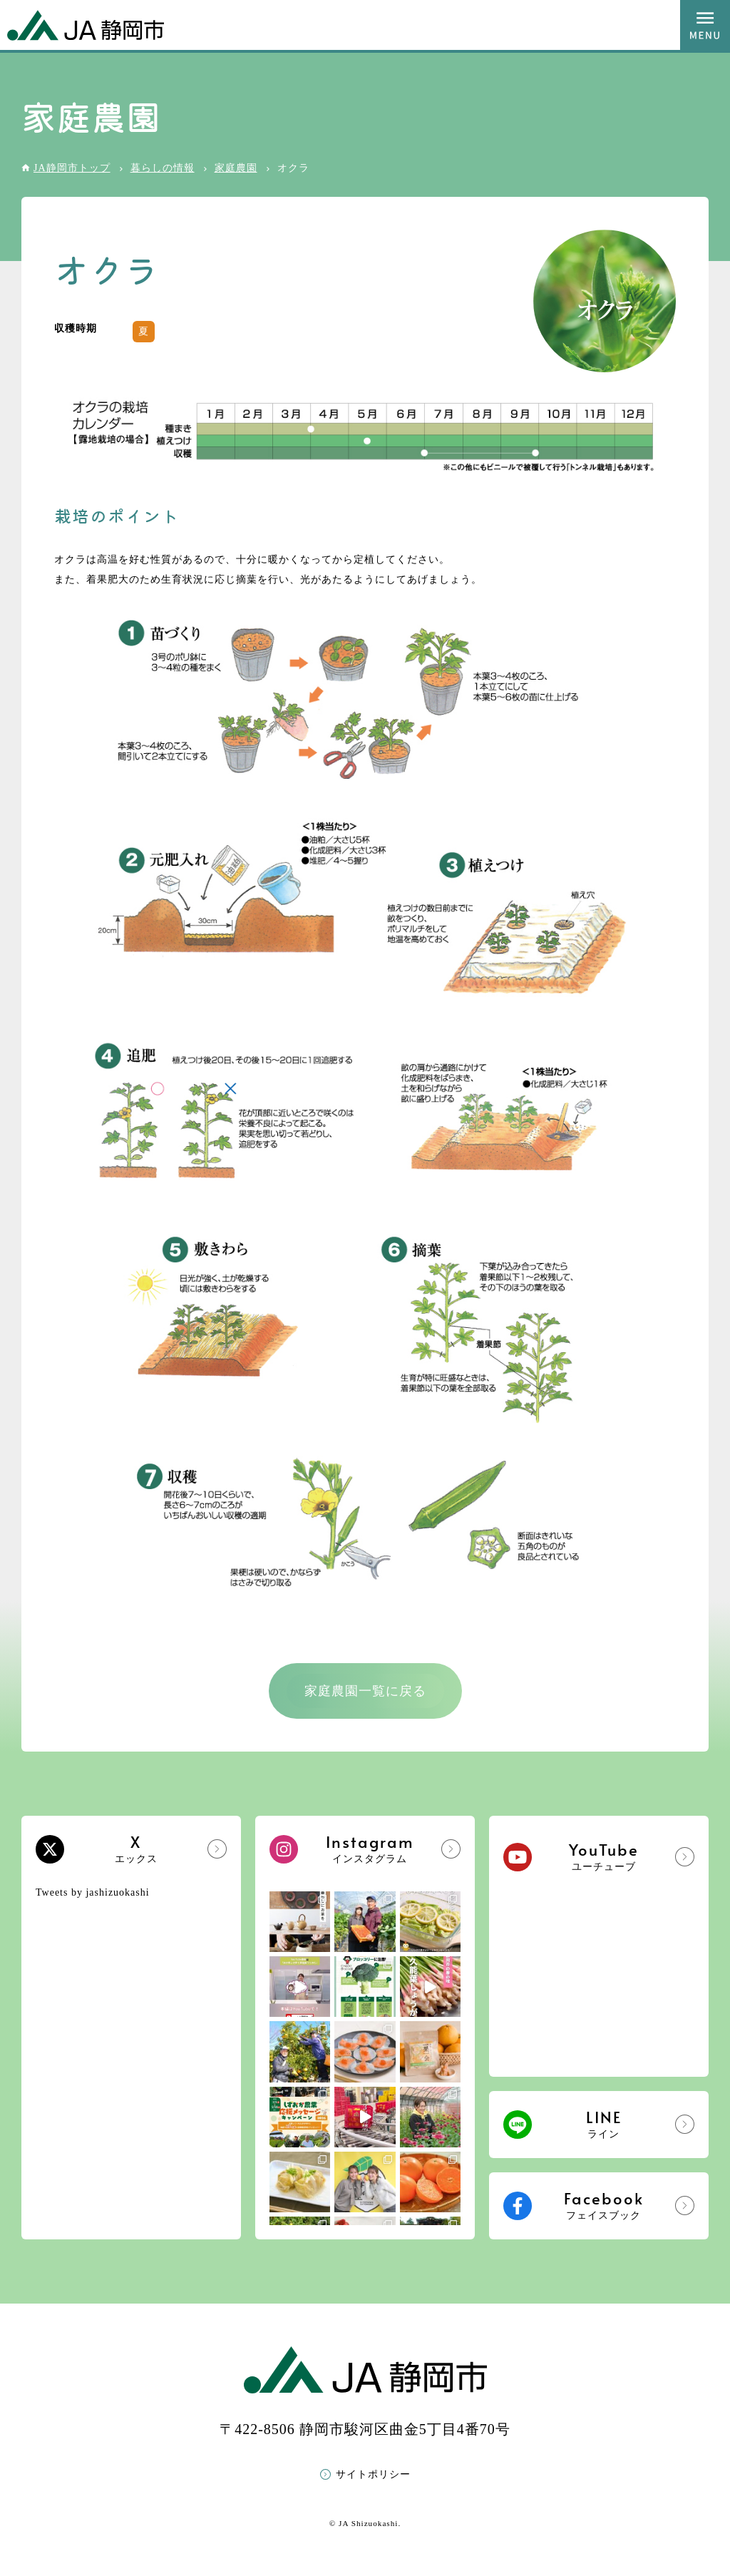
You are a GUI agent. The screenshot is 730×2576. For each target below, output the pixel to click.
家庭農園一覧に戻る (365, 1691)
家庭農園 (236, 168)
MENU (705, 25)
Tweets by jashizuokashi (93, 1892)
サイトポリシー (373, 2474)
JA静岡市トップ (72, 168)
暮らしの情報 (162, 168)
